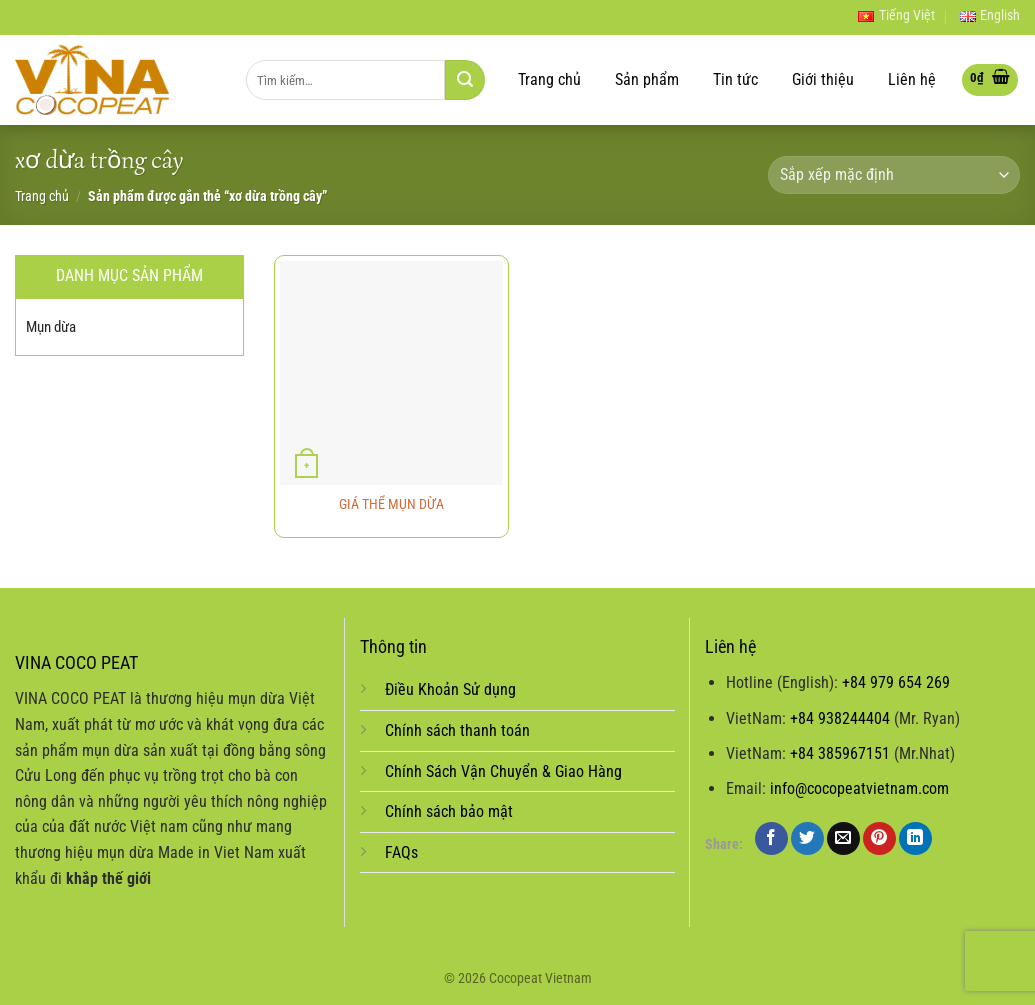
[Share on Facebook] (771, 838)
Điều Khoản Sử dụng (450, 689)
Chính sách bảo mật (449, 811)
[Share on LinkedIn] (915, 838)
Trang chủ (549, 80)
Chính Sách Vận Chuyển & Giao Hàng (503, 771)
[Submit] (465, 80)
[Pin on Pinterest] (879, 838)
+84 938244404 (840, 718)
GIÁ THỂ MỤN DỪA (391, 504)
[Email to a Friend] (843, 838)
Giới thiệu (823, 80)
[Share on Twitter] (807, 838)
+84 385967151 (840, 753)
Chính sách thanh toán (457, 730)
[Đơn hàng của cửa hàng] (894, 175)
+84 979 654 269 (896, 682)
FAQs (401, 852)
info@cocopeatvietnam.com (859, 788)
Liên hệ (912, 80)
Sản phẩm (647, 80)
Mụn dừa (51, 327)
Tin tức (735, 80)
